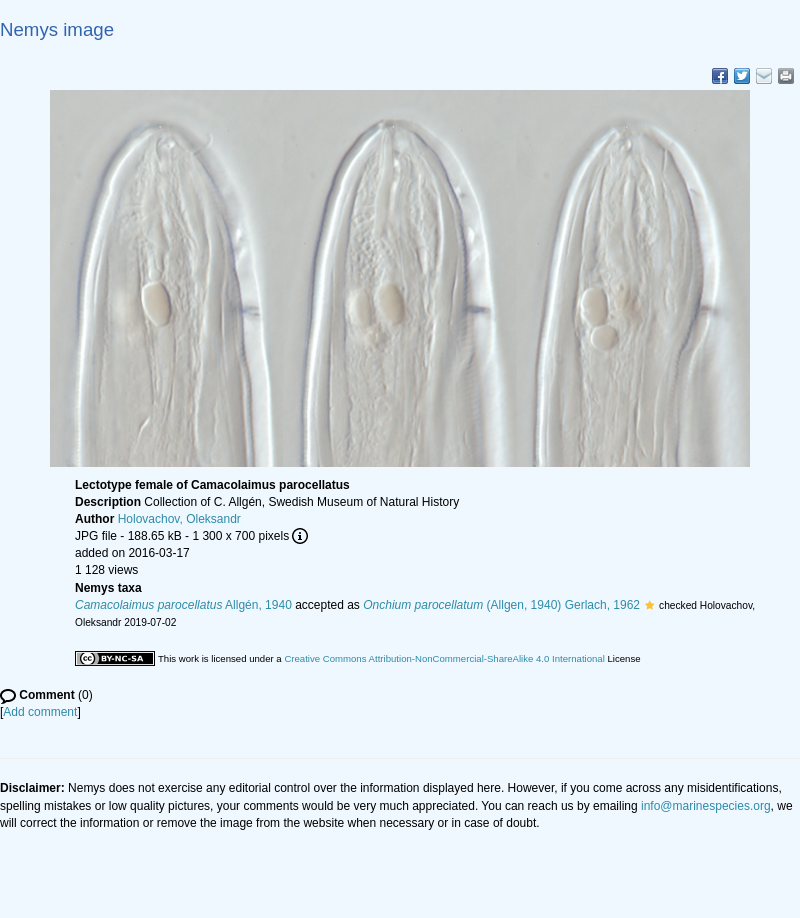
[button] (649, 605)
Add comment (40, 712)
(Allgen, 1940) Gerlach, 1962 (501, 605)
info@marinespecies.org (706, 806)
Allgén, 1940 (183, 605)
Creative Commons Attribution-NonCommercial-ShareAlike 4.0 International (444, 658)
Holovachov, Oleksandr (179, 519)
